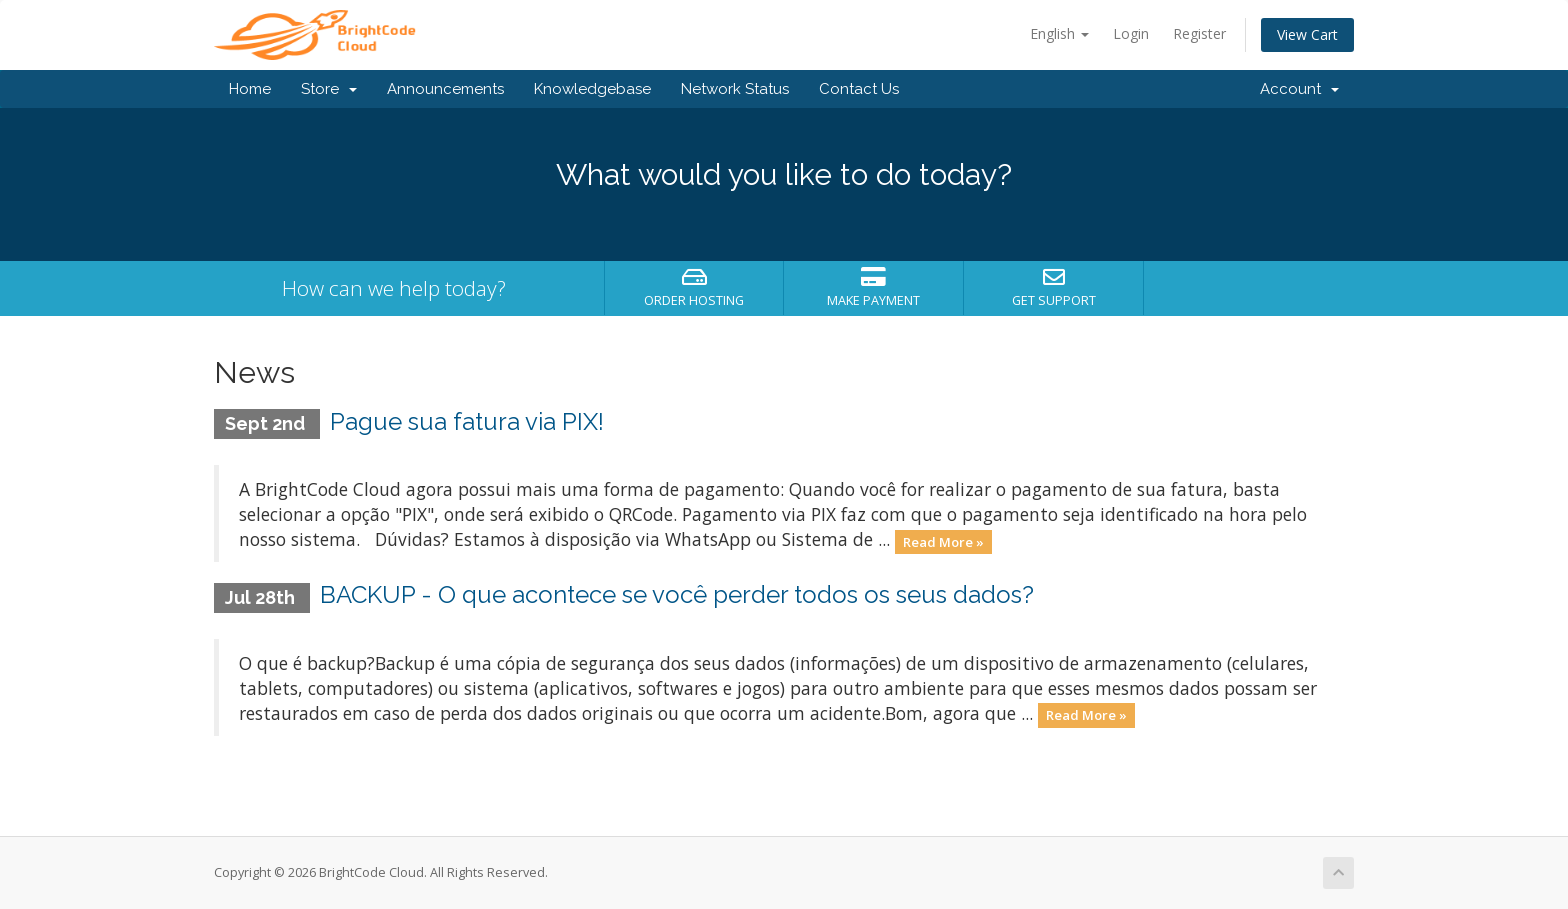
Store (329, 89)
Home (250, 89)
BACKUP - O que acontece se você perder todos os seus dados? (677, 594)
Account (1299, 89)
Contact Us (859, 89)
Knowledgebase (592, 89)
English (1059, 33)
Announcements (445, 89)
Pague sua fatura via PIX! (467, 421)
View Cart (1307, 34)
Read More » (943, 541)
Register (1199, 33)
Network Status (735, 89)
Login (1131, 33)
